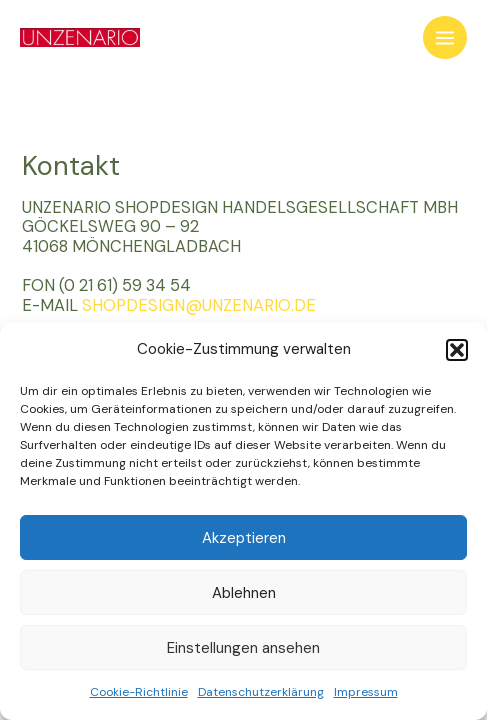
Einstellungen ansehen (243, 648)
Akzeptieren (244, 538)
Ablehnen (244, 593)
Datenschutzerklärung (261, 692)
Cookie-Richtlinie (139, 692)
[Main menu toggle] (445, 38)
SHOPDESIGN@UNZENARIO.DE (199, 305)
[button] (457, 350)
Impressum (366, 692)
